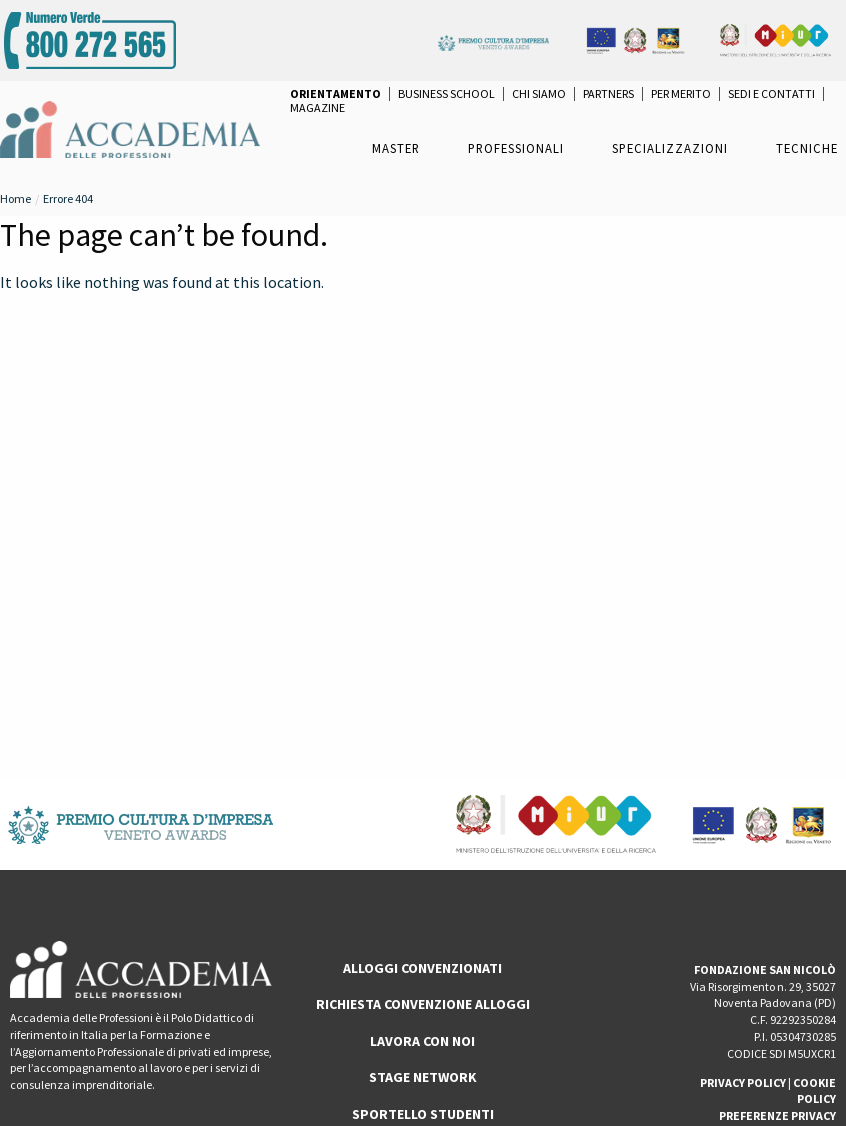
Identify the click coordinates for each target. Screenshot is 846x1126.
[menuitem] (335, 94)
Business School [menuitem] (446, 94)
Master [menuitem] (396, 148)
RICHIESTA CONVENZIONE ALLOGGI (423, 1004)
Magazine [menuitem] (317, 108)
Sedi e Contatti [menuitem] (771, 94)
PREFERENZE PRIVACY (777, 1115)
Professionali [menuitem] (516, 148)
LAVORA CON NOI (422, 1041)
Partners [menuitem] (608, 94)
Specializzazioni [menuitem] (670, 148)
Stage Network (423, 1077)
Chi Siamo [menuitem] (539, 94)
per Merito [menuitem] (681, 94)
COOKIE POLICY (814, 1091)
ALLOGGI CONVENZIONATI (422, 968)
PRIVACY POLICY (743, 1082)
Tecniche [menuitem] (807, 148)
